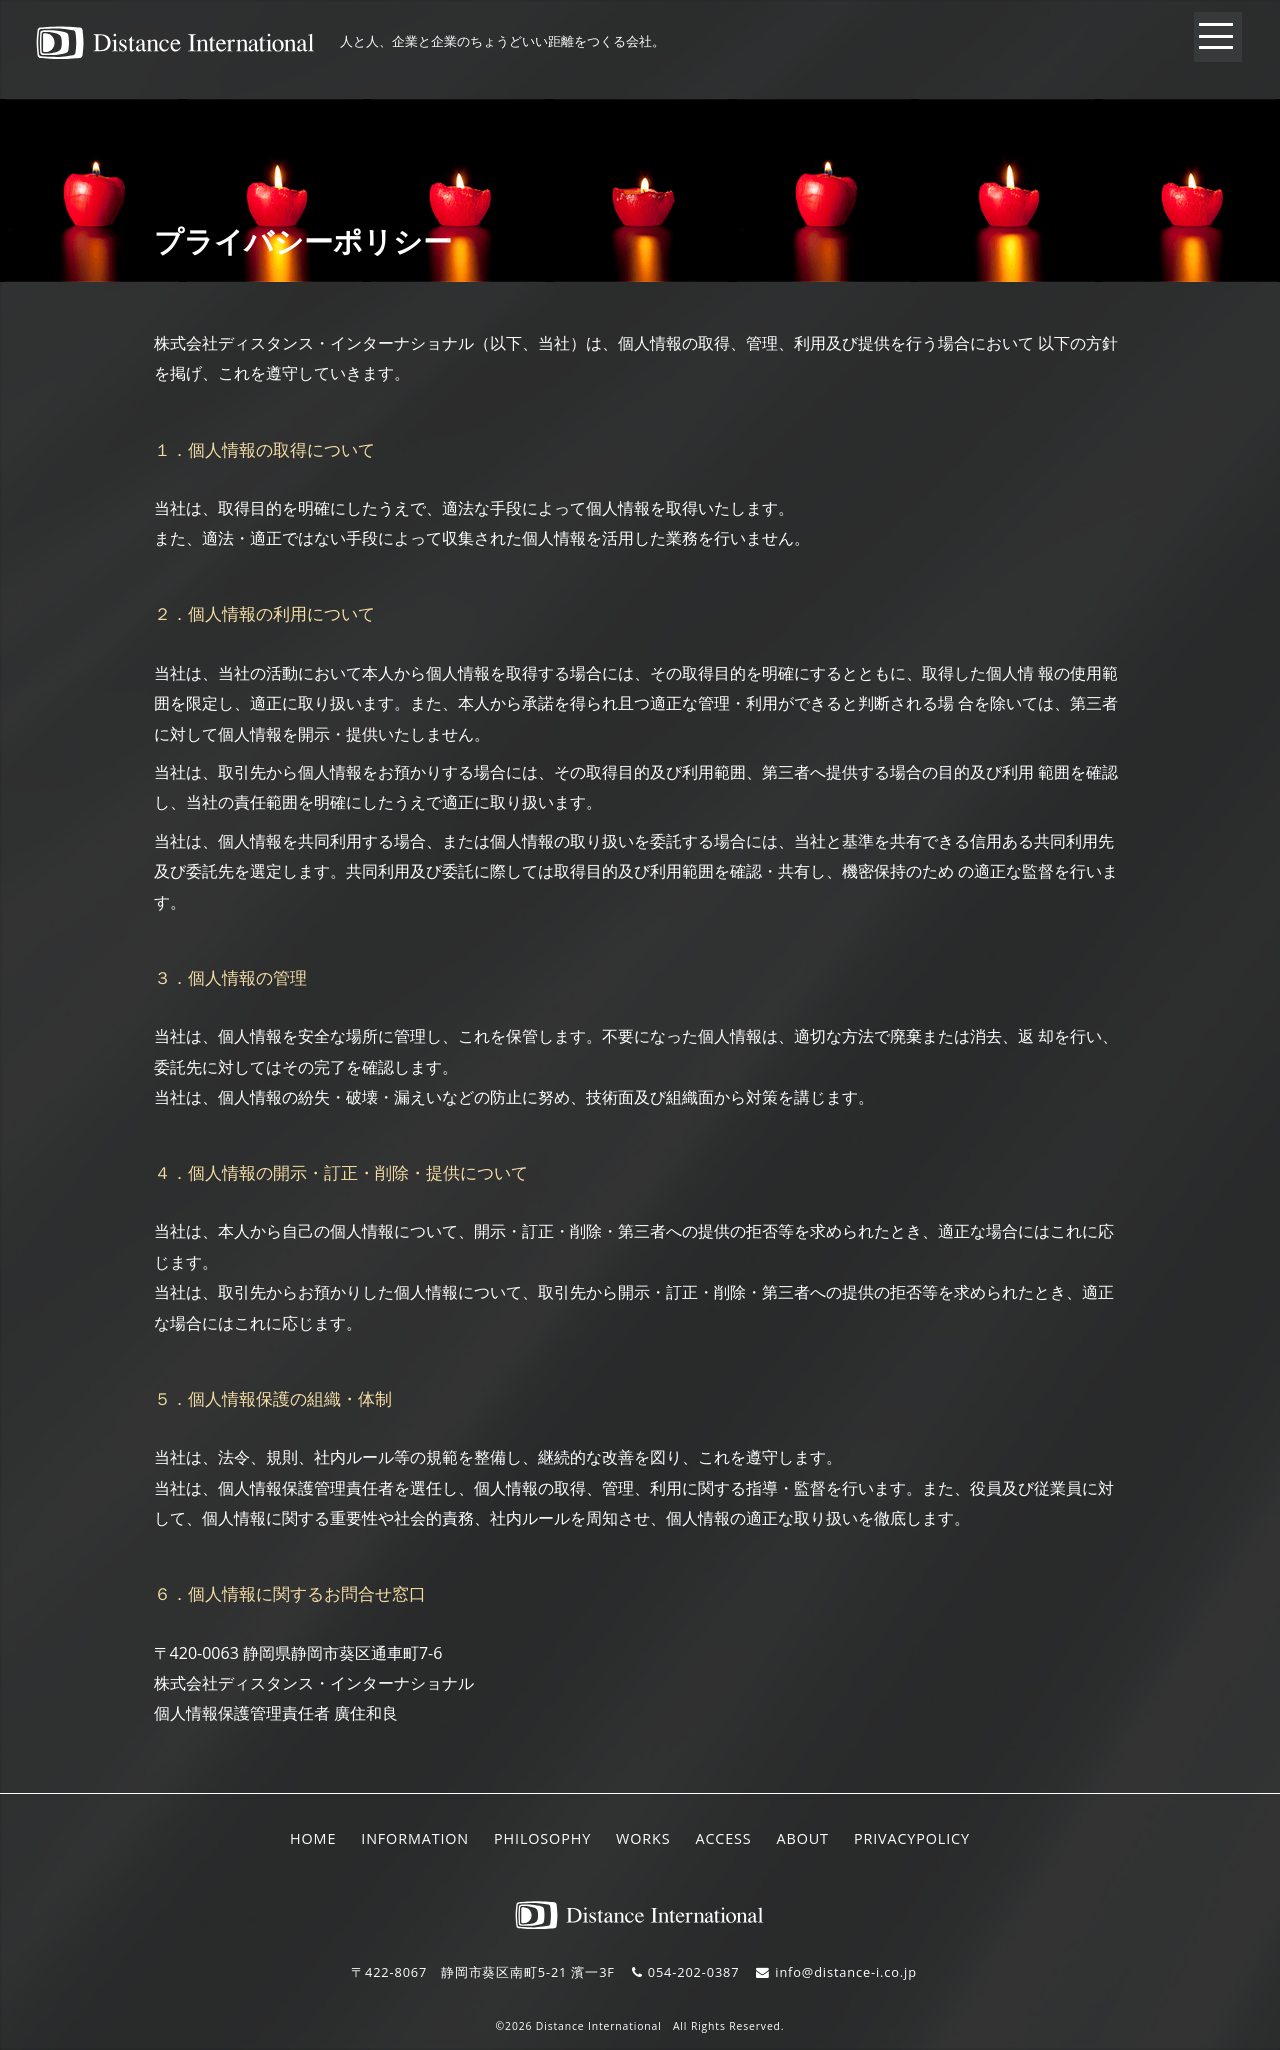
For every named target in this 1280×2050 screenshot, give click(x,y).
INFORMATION (415, 1838)
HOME (313, 1838)
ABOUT (803, 1838)
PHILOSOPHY (542, 1838)
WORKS (643, 1838)
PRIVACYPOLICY (912, 1838)
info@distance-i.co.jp (846, 1972)
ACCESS (723, 1838)
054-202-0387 (694, 1972)
